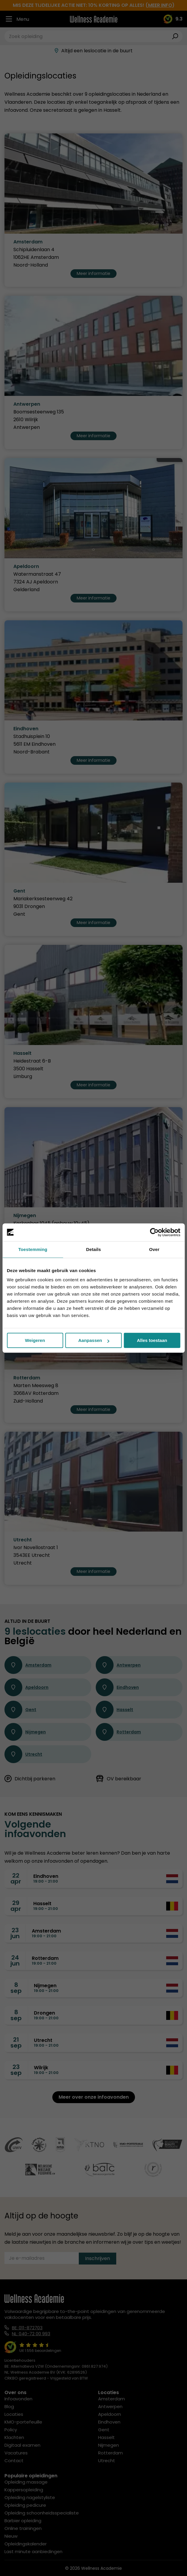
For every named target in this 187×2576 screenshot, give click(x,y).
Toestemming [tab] (32, 1249)
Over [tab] (154, 1249)
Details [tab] (93, 1249)
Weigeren (35, 1340)
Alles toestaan (152, 1340)
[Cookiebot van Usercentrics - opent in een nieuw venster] (154, 1232)
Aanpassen (93, 1340)
